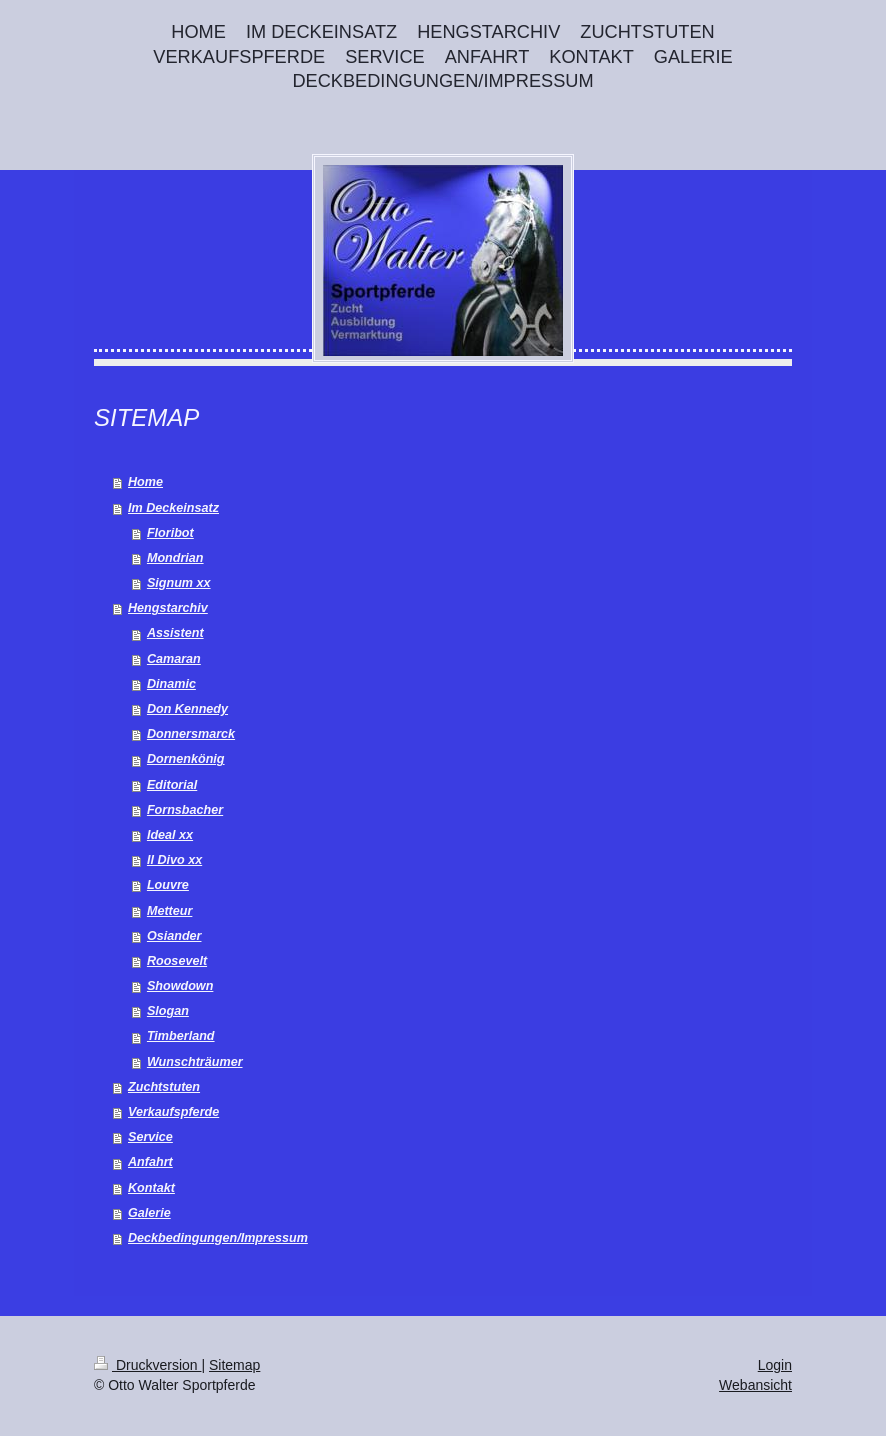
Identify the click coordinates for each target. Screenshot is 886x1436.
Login (775, 1365)
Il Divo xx (174, 860)
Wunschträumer (195, 1062)
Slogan (168, 1011)
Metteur (169, 911)
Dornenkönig (186, 759)
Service (150, 1137)
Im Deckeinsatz (173, 508)
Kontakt (151, 1188)
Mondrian (175, 558)
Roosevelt (177, 961)
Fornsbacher (185, 810)
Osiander (174, 936)
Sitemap (234, 1365)
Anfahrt (150, 1162)
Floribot (170, 533)
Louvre (168, 885)
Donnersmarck (191, 734)
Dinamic (171, 684)
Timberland (181, 1036)
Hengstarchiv (168, 608)
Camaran (174, 659)
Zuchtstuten (164, 1087)
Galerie (149, 1213)
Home (145, 482)
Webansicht (755, 1385)
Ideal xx (170, 835)
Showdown (180, 986)
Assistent (175, 633)
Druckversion (147, 1365)
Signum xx (179, 583)
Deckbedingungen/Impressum (218, 1238)
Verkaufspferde (173, 1112)
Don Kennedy (187, 709)
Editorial (172, 785)
